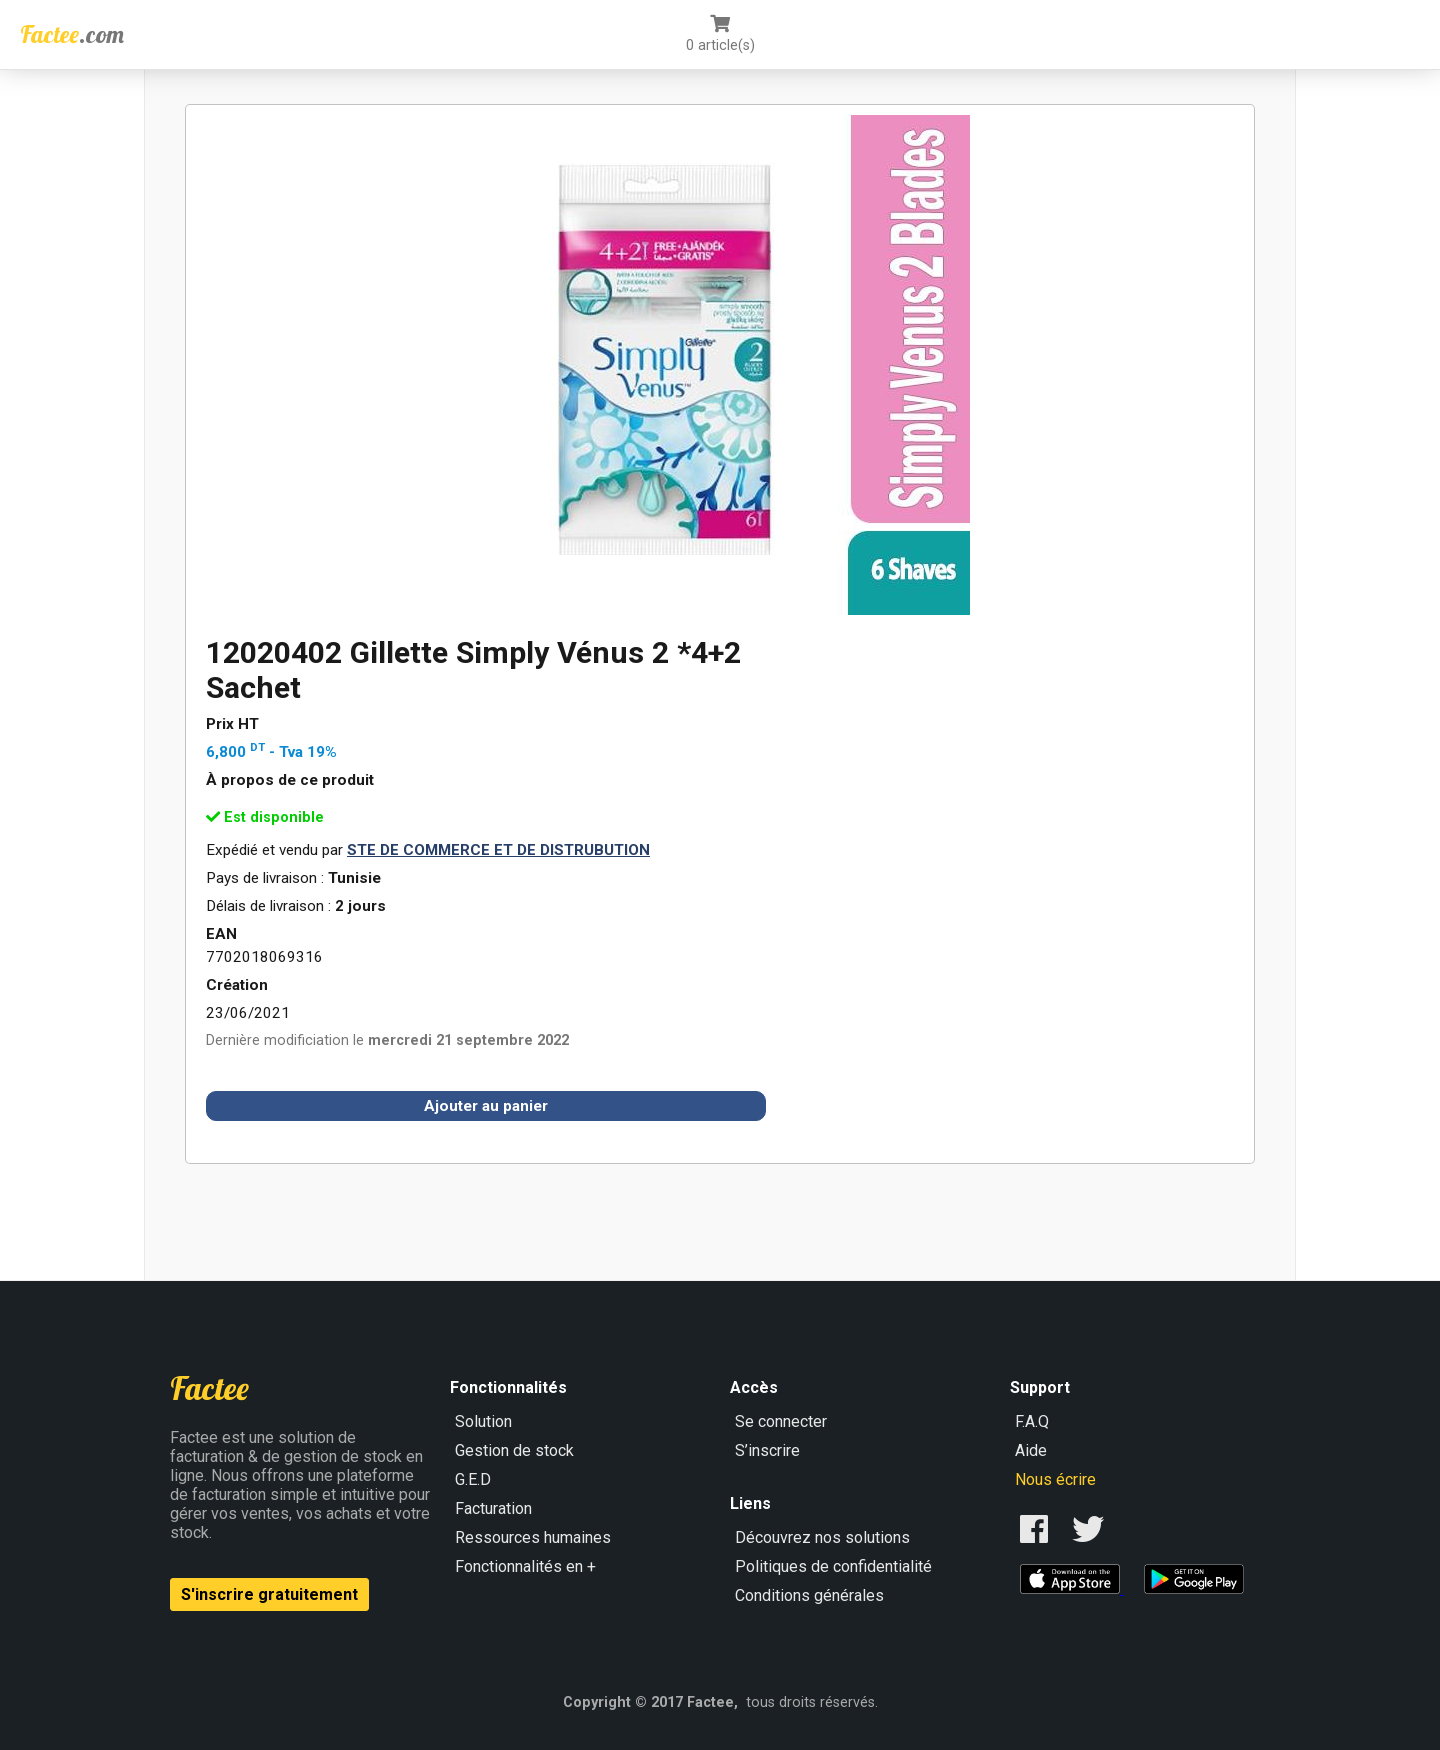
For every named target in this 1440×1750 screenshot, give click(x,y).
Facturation (493, 1508)
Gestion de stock (514, 1450)
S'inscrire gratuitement (269, 1594)
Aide (1031, 1450)
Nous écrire (1055, 1479)
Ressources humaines (533, 1537)
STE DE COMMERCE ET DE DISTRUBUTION (498, 850)
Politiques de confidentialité (833, 1566)
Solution (483, 1421)
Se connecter (781, 1421)
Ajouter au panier (486, 1106)
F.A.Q (1032, 1421)
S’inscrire (767, 1450)
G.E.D (473, 1479)
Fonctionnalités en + (525, 1566)
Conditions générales (809, 1595)
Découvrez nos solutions (822, 1537)
